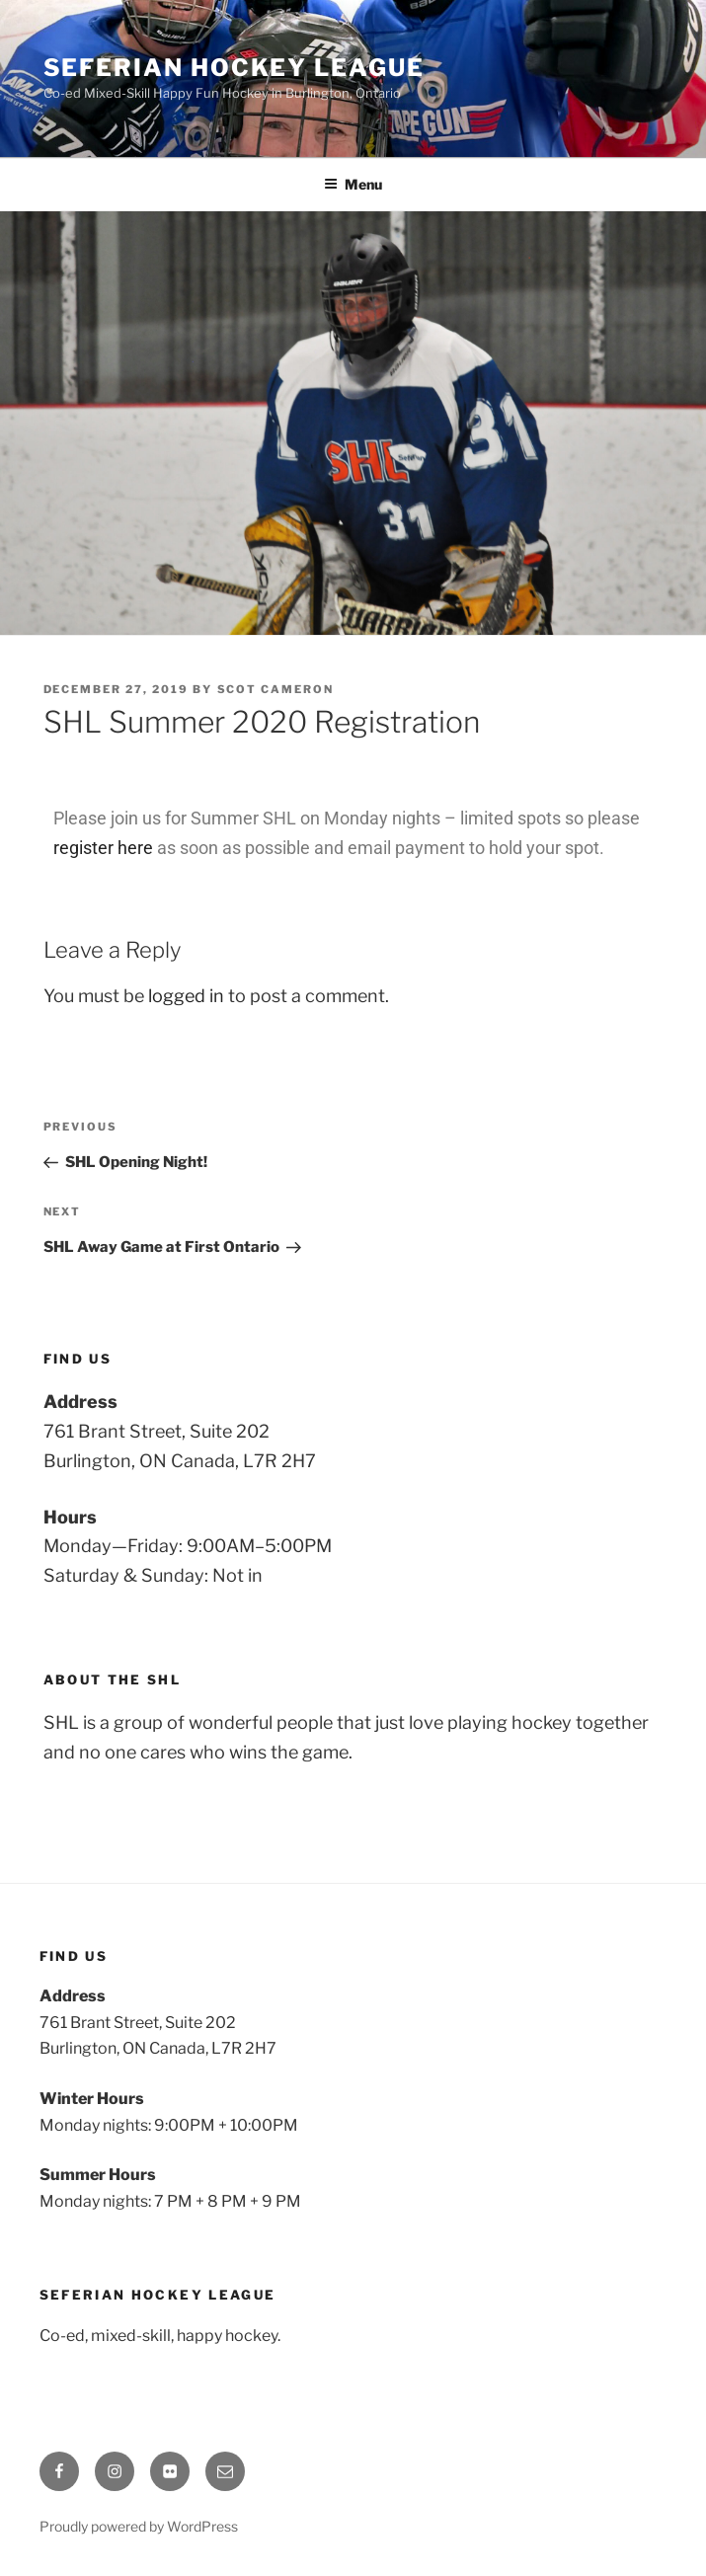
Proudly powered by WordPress (138, 2526)
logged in (186, 995)
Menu (353, 184)
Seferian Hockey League (234, 67)
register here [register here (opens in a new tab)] (103, 847)
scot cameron (276, 689)
